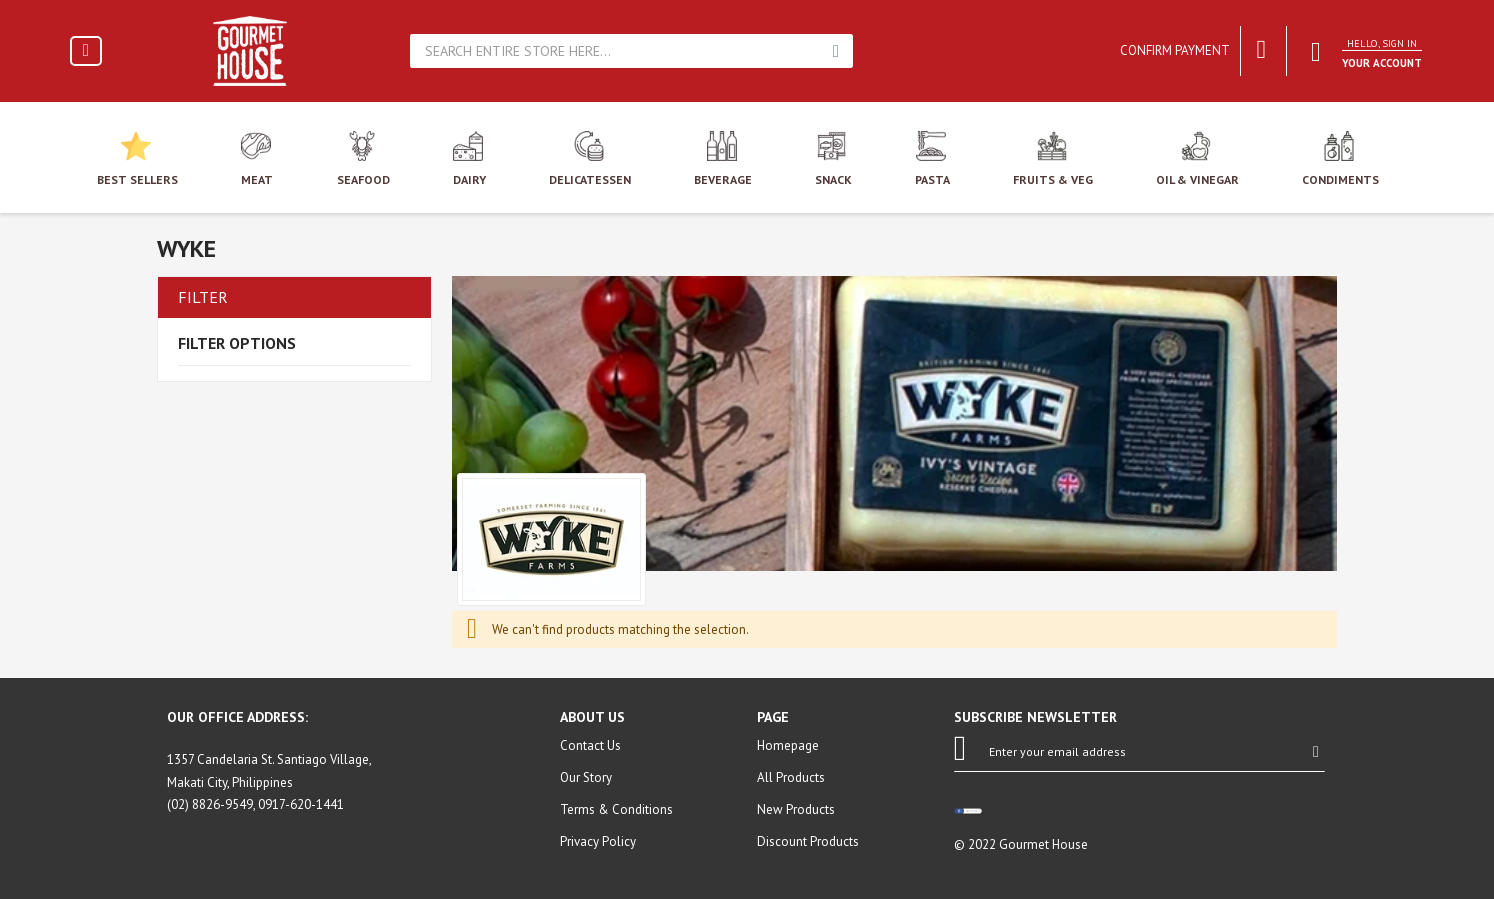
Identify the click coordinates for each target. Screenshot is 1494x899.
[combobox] (616, 51)
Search (836, 51)
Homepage (788, 745)
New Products (796, 809)
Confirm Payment (1175, 50)
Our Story (586, 777)
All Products (791, 777)
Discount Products (808, 841)
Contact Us (590, 745)
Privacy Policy (598, 841)
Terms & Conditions (616, 809)
